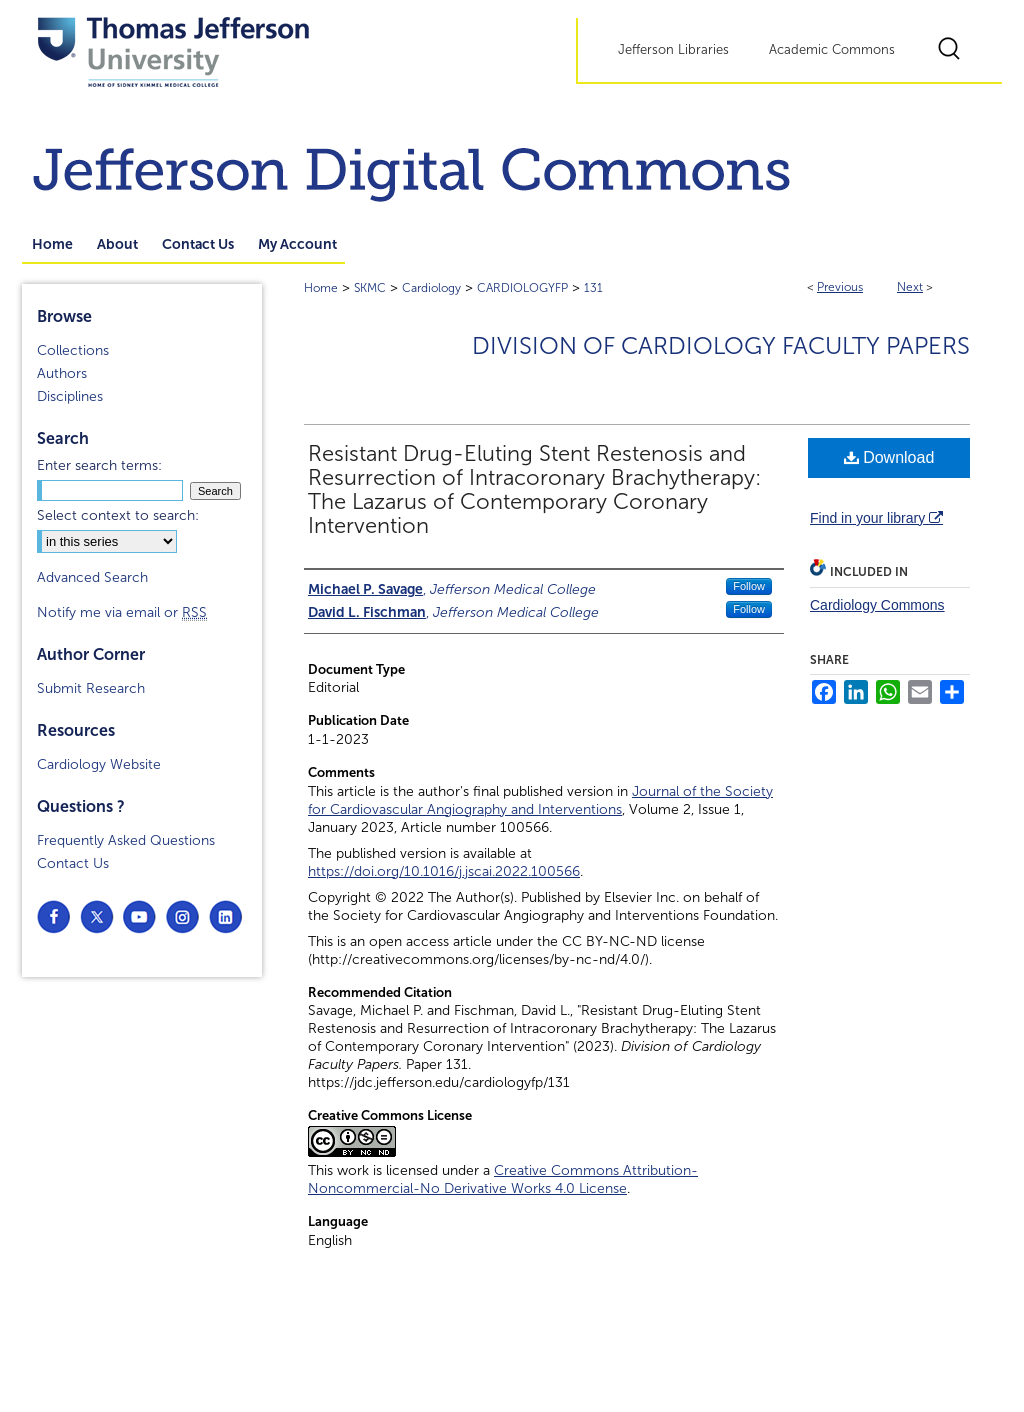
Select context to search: (118, 515)
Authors (62, 373)
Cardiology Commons (877, 605)
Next (910, 287)
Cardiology (431, 288)
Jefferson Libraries (673, 50)
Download (889, 457)
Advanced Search (92, 577)
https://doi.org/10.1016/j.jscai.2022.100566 (444, 871)
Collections (73, 350)
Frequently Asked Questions (126, 840)
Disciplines (70, 396)
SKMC (370, 288)
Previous (840, 287)
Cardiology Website (99, 764)
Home (321, 288)
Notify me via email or (122, 612)
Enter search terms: (99, 465)
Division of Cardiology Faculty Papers (721, 346)
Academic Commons (832, 50)
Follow (749, 586)
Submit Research (91, 688)
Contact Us (73, 863)
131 (593, 288)
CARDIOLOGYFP (522, 288)
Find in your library (876, 518)
